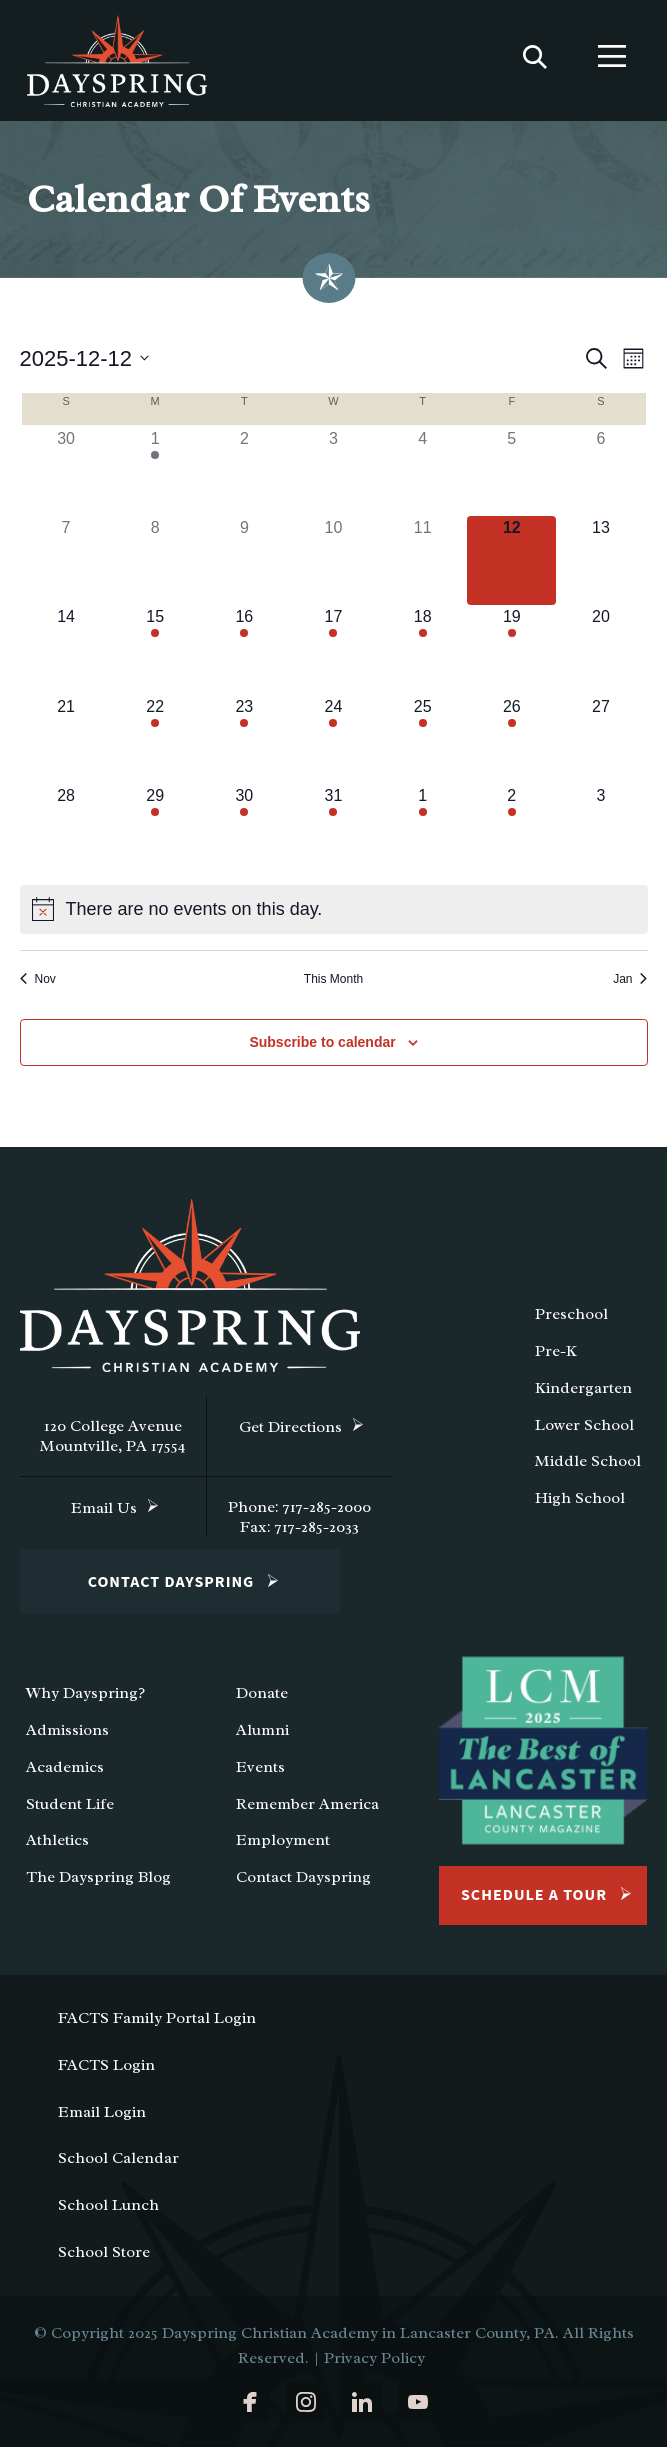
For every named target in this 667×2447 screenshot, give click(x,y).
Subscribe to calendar (322, 1042)
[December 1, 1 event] (155, 471)
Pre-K (556, 1351)
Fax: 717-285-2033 (299, 1527)
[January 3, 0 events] (600, 828)
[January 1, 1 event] (422, 828)
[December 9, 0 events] (244, 560)
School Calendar (118, 2158)
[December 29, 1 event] (155, 828)
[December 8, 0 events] (155, 560)
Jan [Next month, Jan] (630, 979)
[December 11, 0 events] (422, 560)
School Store (104, 2252)
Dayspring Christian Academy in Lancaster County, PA (358, 2333)
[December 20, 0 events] (600, 649)
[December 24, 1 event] (333, 739)
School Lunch (108, 2205)
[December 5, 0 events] (511, 471)
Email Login (102, 2112)
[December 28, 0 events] (66, 828)
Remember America (307, 1804)
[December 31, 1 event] (333, 828)
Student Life (70, 1804)
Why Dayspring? (85, 1693)
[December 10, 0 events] (333, 560)
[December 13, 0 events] (600, 560)
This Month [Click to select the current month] (333, 979)
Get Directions (290, 1427)
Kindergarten (583, 1388)
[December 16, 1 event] (244, 649)
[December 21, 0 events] (66, 739)
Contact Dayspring (171, 1582)
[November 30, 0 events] (66, 471)
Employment (283, 1840)
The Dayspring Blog (98, 1877)
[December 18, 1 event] (422, 649)
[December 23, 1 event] (244, 739)
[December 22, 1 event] (155, 739)
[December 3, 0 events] (333, 471)
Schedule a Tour (534, 1895)
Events (260, 1767)
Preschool (571, 1314)
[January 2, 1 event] (511, 828)
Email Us (104, 1508)
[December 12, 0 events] (511, 560)
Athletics (57, 1840)
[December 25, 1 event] (422, 739)
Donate (262, 1693)
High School (580, 1498)
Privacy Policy (374, 2358)
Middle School (588, 1461)
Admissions (67, 1730)
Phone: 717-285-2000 (299, 1507)
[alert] (334, 909)
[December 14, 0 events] (66, 649)
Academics (65, 1767)
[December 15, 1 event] (155, 649)
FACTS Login (106, 2065)
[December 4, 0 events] (422, 471)
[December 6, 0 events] (600, 471)
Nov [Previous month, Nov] (38, 979)
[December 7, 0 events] (66, 560)
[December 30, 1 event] (244, 828)
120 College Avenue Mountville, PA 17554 (113, 1436)
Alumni (262, 1730)
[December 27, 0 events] (600, 739)
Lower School (584, 1425)
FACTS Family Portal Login (157, 2018)
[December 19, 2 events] (511, 649)
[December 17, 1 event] (333, 649)
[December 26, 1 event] (511, 739)
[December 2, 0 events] (244, 471)
